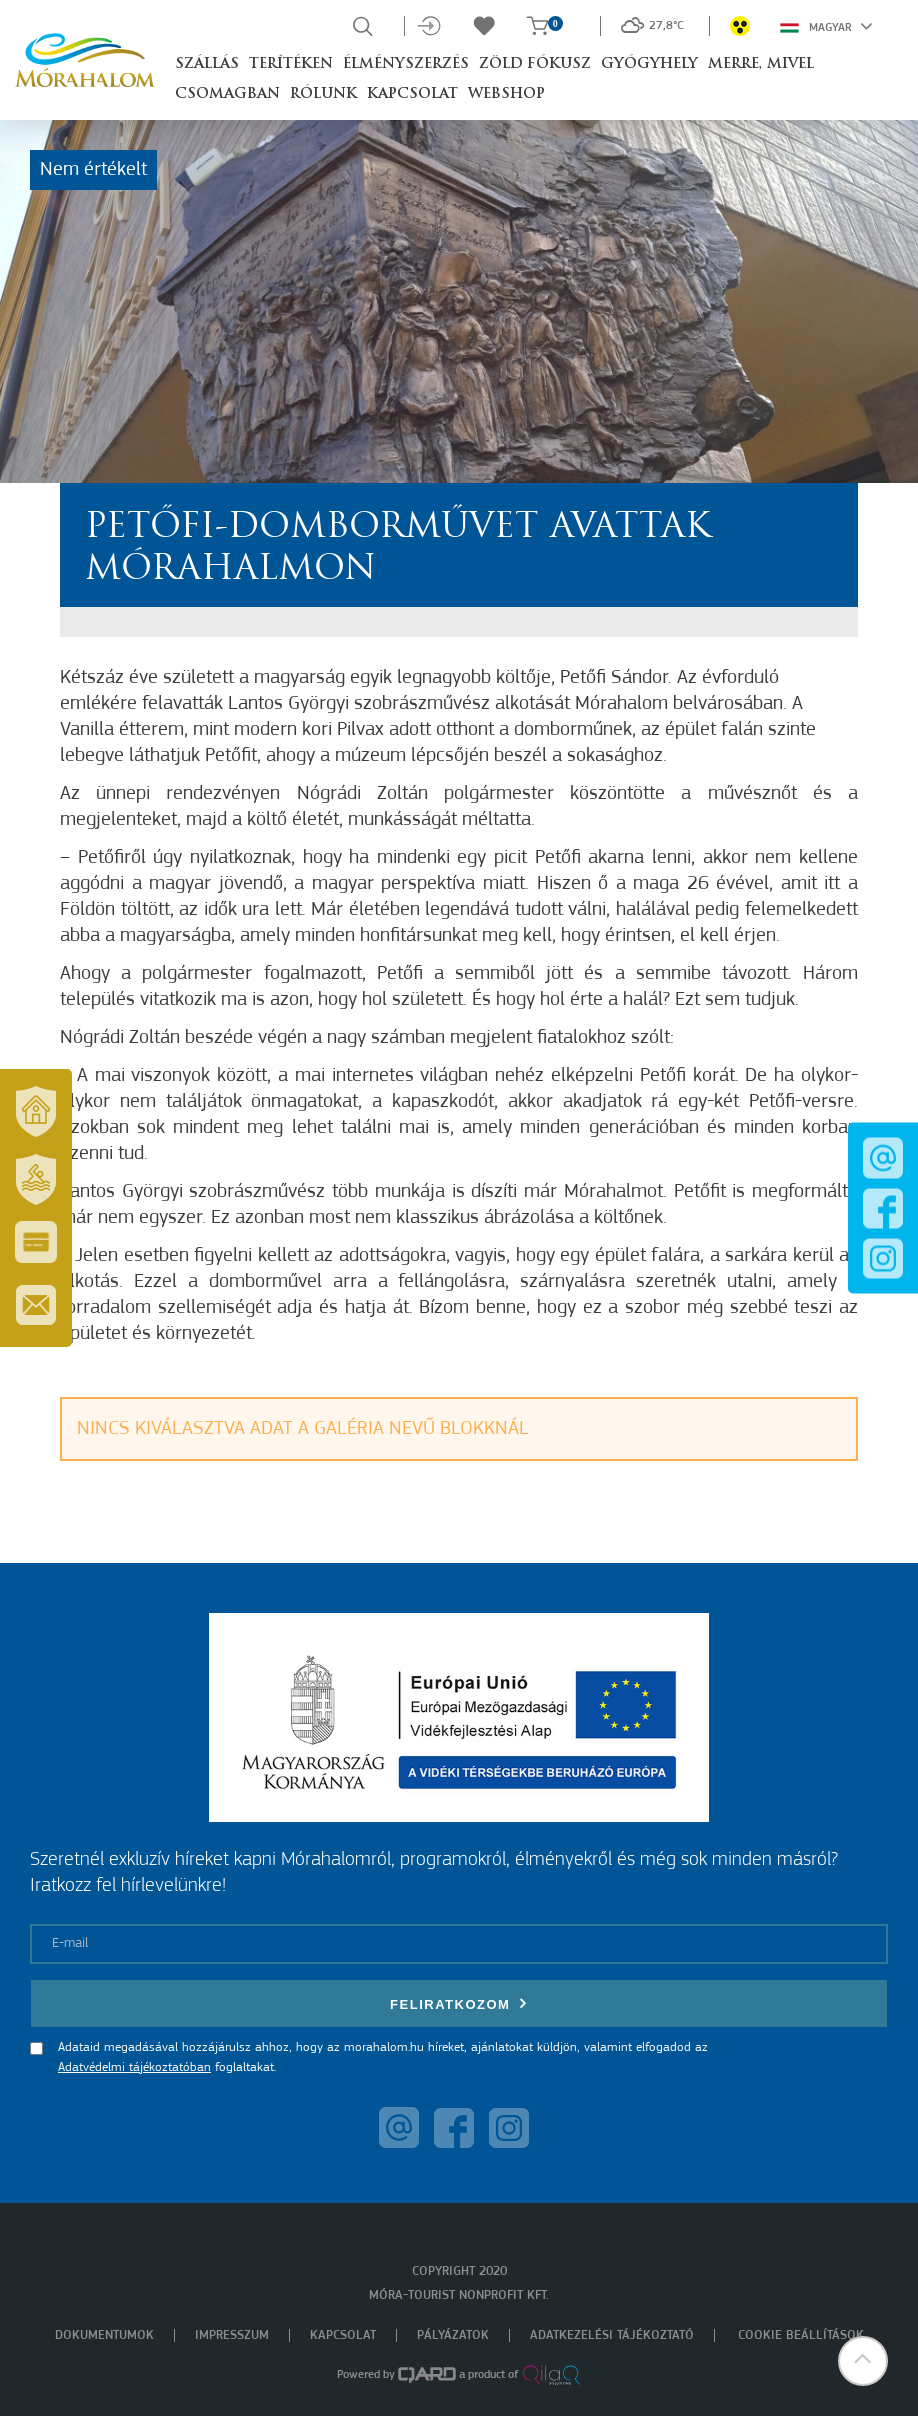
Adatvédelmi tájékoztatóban (134, 2067)
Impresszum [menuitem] (232, 2335)
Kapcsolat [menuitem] (343, 2335)
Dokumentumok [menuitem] (104, 2335)
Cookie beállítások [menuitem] (801, 2335)
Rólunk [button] (323, 94)
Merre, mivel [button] (761, 64)
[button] (863, 2361)
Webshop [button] (506, 94)
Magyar (826, 26)
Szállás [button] (207, 64)
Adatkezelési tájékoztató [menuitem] (612, 2335)
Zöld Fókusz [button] (535, 64)
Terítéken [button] (291, 64)
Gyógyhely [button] (649, 64)
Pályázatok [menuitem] (453, 2335)
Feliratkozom (459, 2003)
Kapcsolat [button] (412, 94)
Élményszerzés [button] (406, 64)
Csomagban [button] (227, 94)
